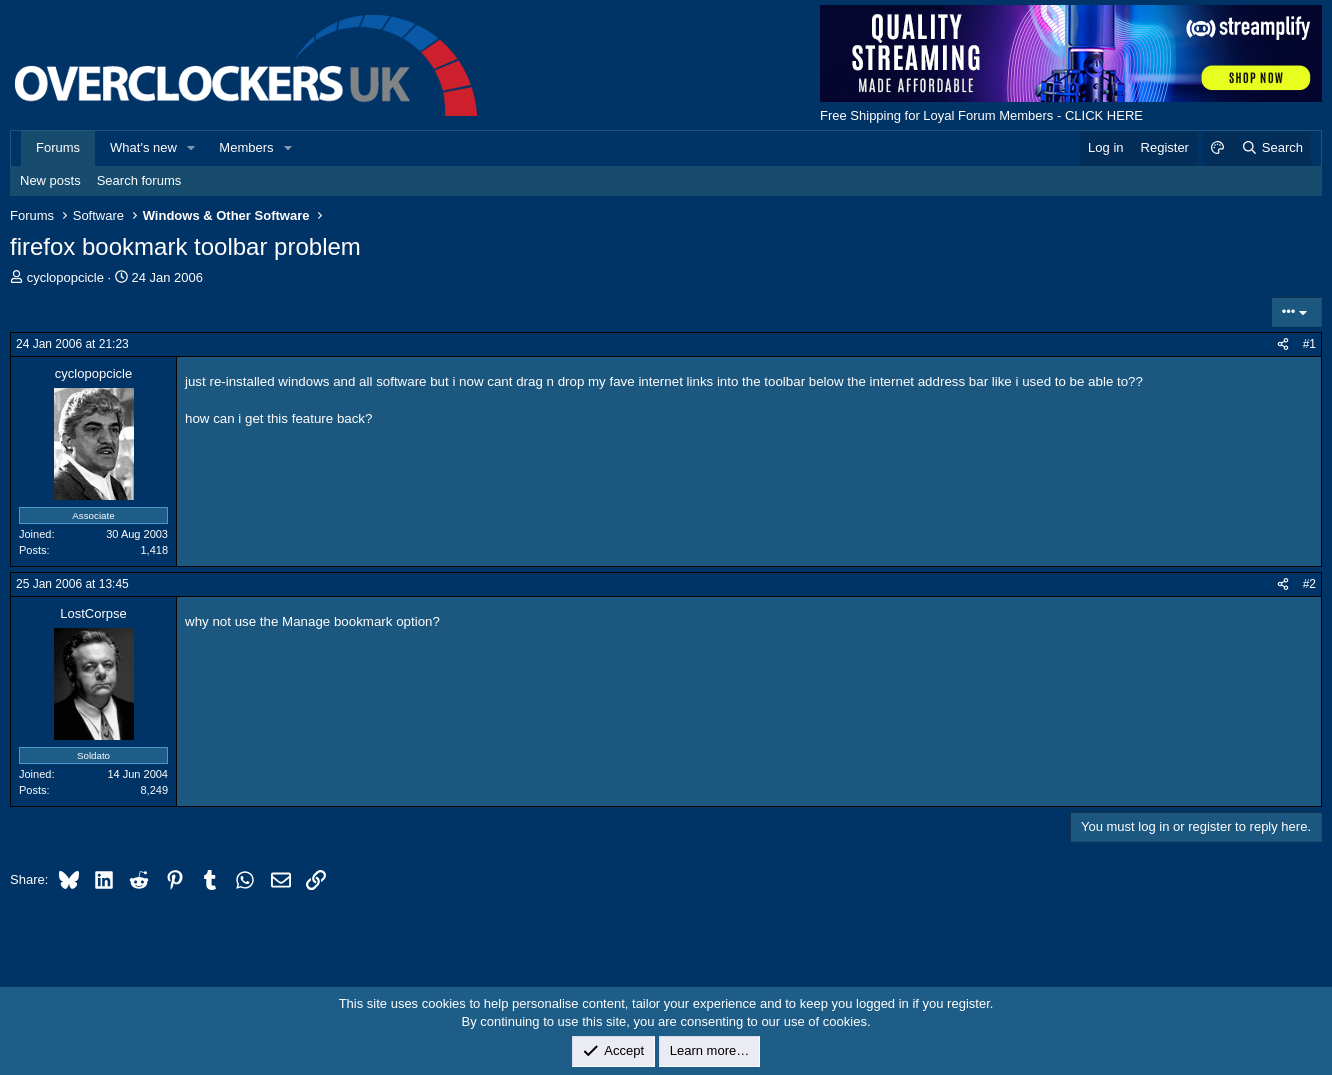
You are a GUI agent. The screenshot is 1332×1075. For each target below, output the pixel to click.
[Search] (1271, 148)
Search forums (139, 180)
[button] (192, 148)
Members (246, 147)
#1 (1309, 344)
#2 (1309, 584)
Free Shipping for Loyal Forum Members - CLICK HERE (981, 115)
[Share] (1283, 344)
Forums (58, 147)
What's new (143, 147)
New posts (50, 180)
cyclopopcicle (65, 277)
